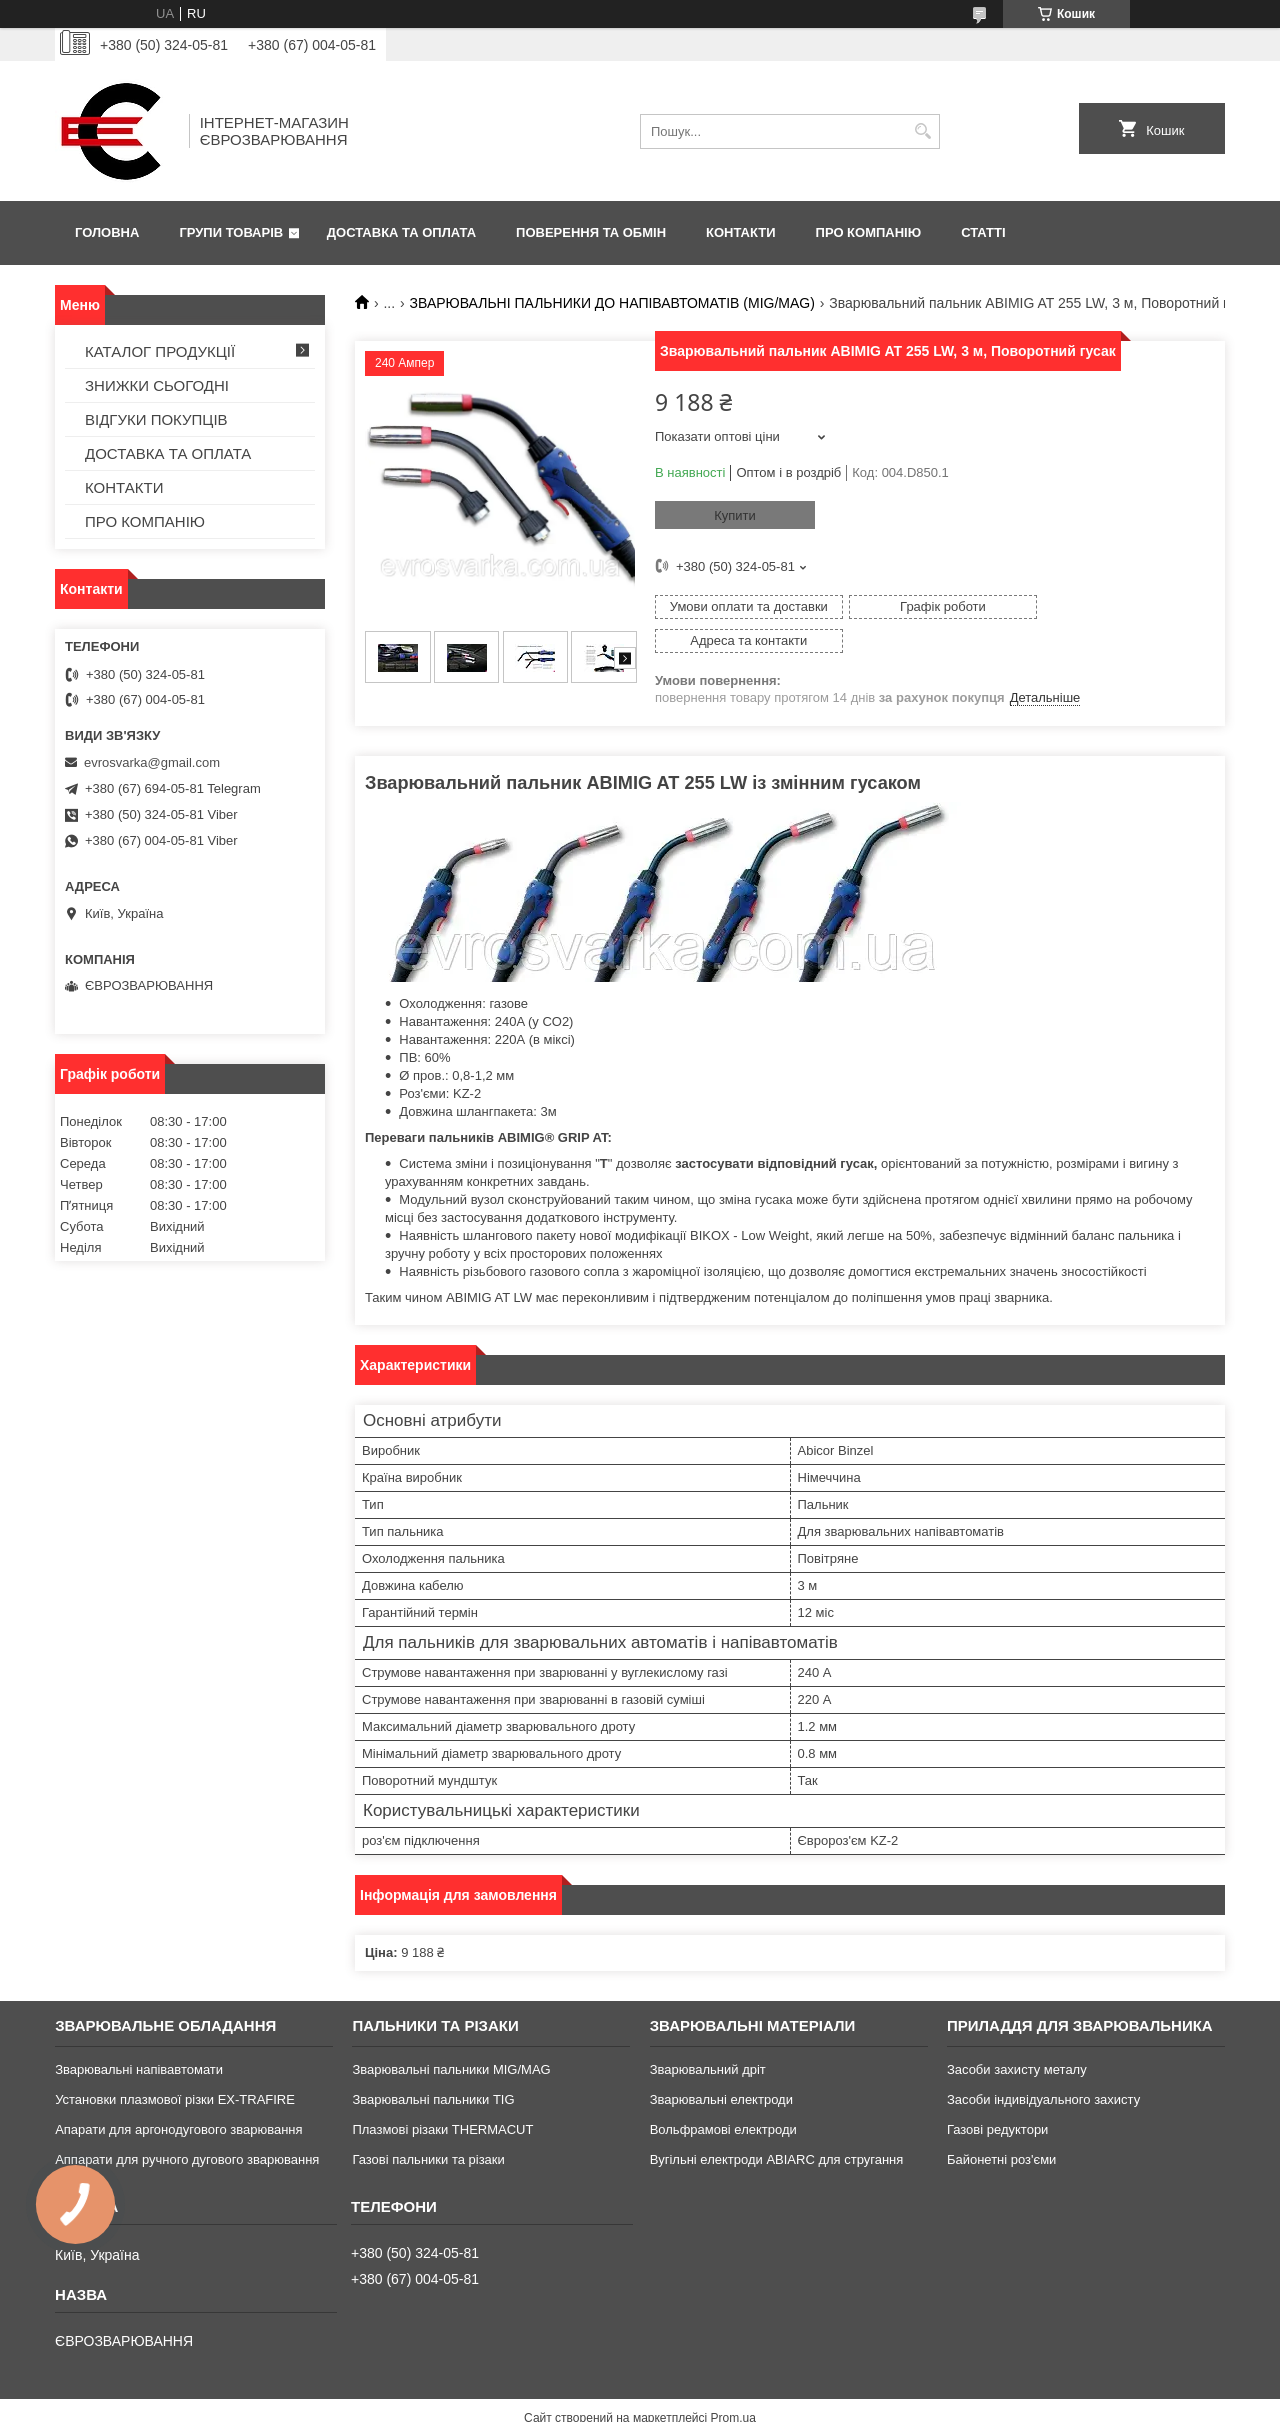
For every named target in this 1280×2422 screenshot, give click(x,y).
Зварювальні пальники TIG (433, 2066)
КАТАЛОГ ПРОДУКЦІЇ (160, 351)
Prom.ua (733, 2385)
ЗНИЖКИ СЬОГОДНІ (157, 385)
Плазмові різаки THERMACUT (442, 2096)
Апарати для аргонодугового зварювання (178, 2096)
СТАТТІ (983, 232)
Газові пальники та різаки (428, 2126)
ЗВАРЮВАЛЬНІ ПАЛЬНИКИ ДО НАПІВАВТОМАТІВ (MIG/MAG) (612, 303)
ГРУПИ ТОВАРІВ (231, 232)
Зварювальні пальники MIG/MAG (451, 2036)
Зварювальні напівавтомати (139, 2036)
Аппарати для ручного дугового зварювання (187, 2126)
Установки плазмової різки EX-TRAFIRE (175, 2066)
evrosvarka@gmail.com (152, 762)
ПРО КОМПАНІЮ (869, 232)
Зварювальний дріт (708, 2036)
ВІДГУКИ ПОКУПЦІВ (156, 419)
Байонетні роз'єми (1001, 2126)
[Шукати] (922, 131)
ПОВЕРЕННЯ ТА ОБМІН (591, 232)
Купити (735, 515)
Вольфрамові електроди (723, 2096)
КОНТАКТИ (741, 232)
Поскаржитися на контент (625, 2403)
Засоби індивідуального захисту (1043, 2066)
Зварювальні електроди (721, 2066)
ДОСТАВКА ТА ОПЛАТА (401, 232)
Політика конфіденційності (780, 2403)
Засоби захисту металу (1017, 2036)
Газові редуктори (997, 2096)
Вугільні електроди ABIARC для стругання (777, 2126)
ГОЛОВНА (107, 232)
